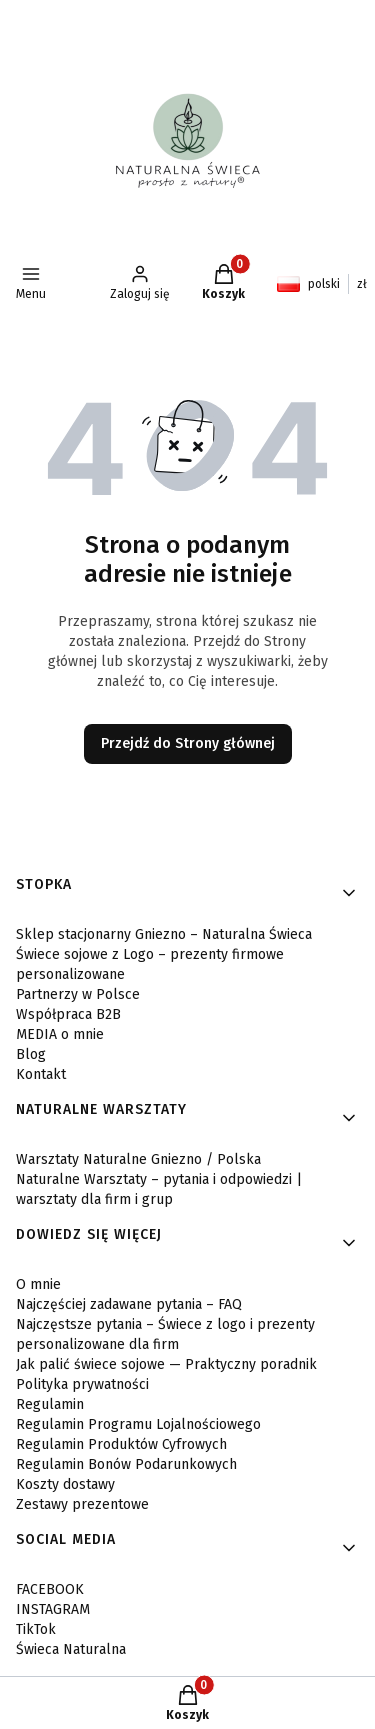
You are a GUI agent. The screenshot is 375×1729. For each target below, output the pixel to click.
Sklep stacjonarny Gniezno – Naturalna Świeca (164, 934)
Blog (31, 1054)
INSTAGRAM (53, 1609)
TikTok (36, 1629)
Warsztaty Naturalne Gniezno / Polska (138, 1159)
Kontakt (41, 1074)
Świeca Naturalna (71, 1649)
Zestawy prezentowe (82, 1504)
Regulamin (50, 1404)
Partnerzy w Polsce (78, 994)
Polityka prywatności (82, 1384)
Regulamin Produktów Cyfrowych (121, 1444)
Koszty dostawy (65, 1484)
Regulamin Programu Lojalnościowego (138, 1424)
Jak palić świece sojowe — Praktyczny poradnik (166, 1364)
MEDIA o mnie (60, 1034)
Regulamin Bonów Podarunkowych (126, 1464)
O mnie (38, 1284)
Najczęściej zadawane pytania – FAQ (129, 1304)
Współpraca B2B (68, 1014)
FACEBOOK (50, 1589)
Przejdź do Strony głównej (188, 743)
